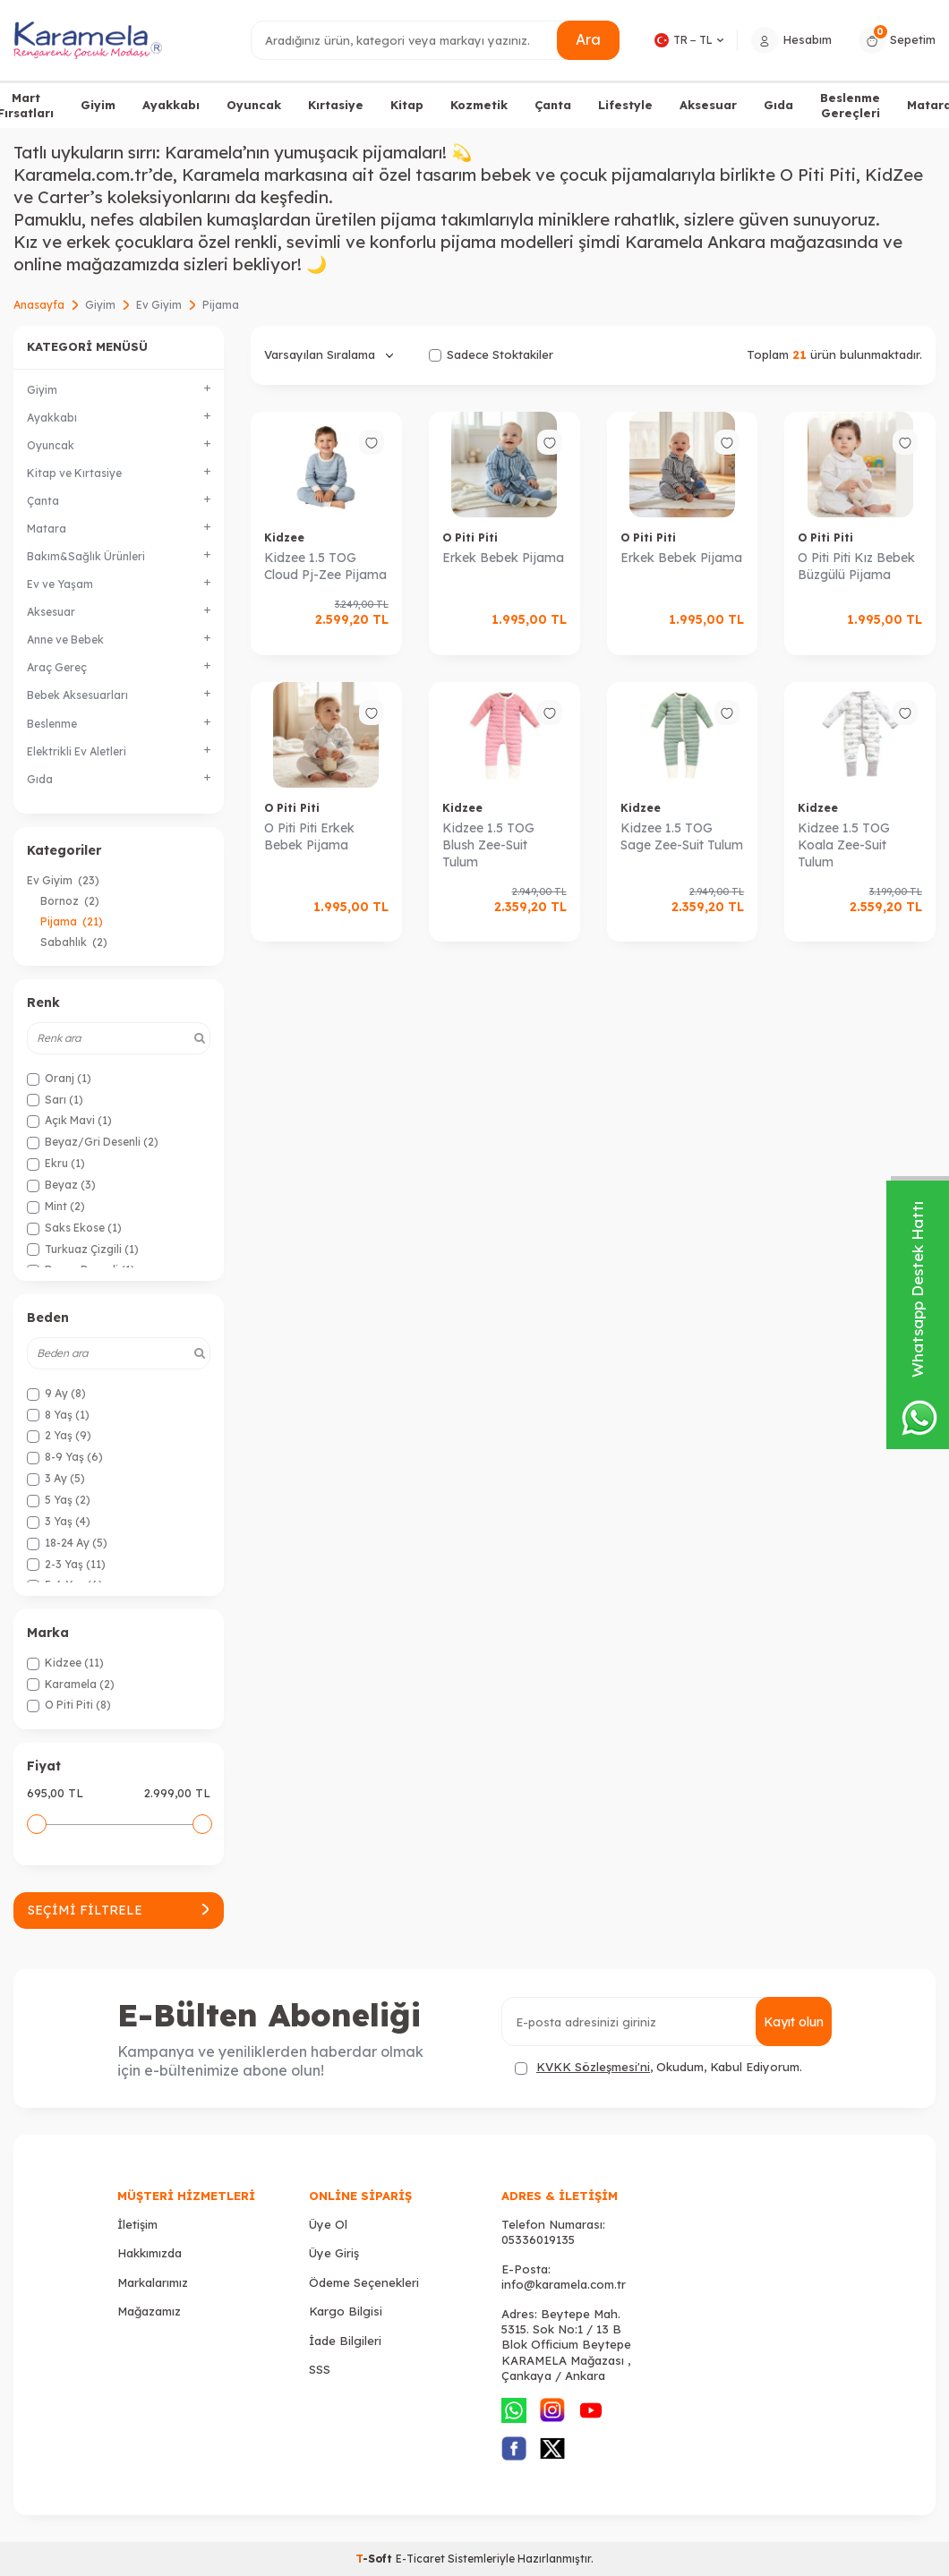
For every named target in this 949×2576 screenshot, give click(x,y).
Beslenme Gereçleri (850, 105)
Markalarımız (152, 2282)
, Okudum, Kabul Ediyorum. (658, 2067)
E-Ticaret (420, 2558)
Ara (588, 39)
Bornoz (69, 901)
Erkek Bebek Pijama (503, 558)
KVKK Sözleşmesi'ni (593, 2067)
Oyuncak (254, 105)
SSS (319, 2369)
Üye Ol (328, 2224)
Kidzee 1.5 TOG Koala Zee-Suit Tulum (844, 845)
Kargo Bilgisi (345, 2311)
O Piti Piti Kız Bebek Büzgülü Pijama (856, 566)
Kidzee (284, 537)
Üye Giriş (334, 2253)
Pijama (71, 921)
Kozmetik (479, 105)
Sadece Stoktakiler (491, 354)
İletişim (137, 2224)
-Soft (375, 2558)
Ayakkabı (171, 105)
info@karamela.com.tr (563, 2284)
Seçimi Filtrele (118, 1910)
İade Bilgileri (345, 2340)
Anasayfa (38, 304)
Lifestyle (625, 105)
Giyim (98, 105)
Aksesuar (708, 105)
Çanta (552, 105)
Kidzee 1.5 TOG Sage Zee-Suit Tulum (681, 836)
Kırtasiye (335, 105)
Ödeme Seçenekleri (364, 2282)
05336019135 (538, 2239)
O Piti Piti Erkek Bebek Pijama (309, 836)
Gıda (778, 105)
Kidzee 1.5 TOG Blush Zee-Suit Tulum (488, 845)
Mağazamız (149, 2311)
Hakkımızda (149, 2253)
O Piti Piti (470, 537)
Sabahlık (73, 942)
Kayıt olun (794, 2022)
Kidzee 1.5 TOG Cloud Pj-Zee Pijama (325, 566)
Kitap (406, 105)
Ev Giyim (159, 304)
